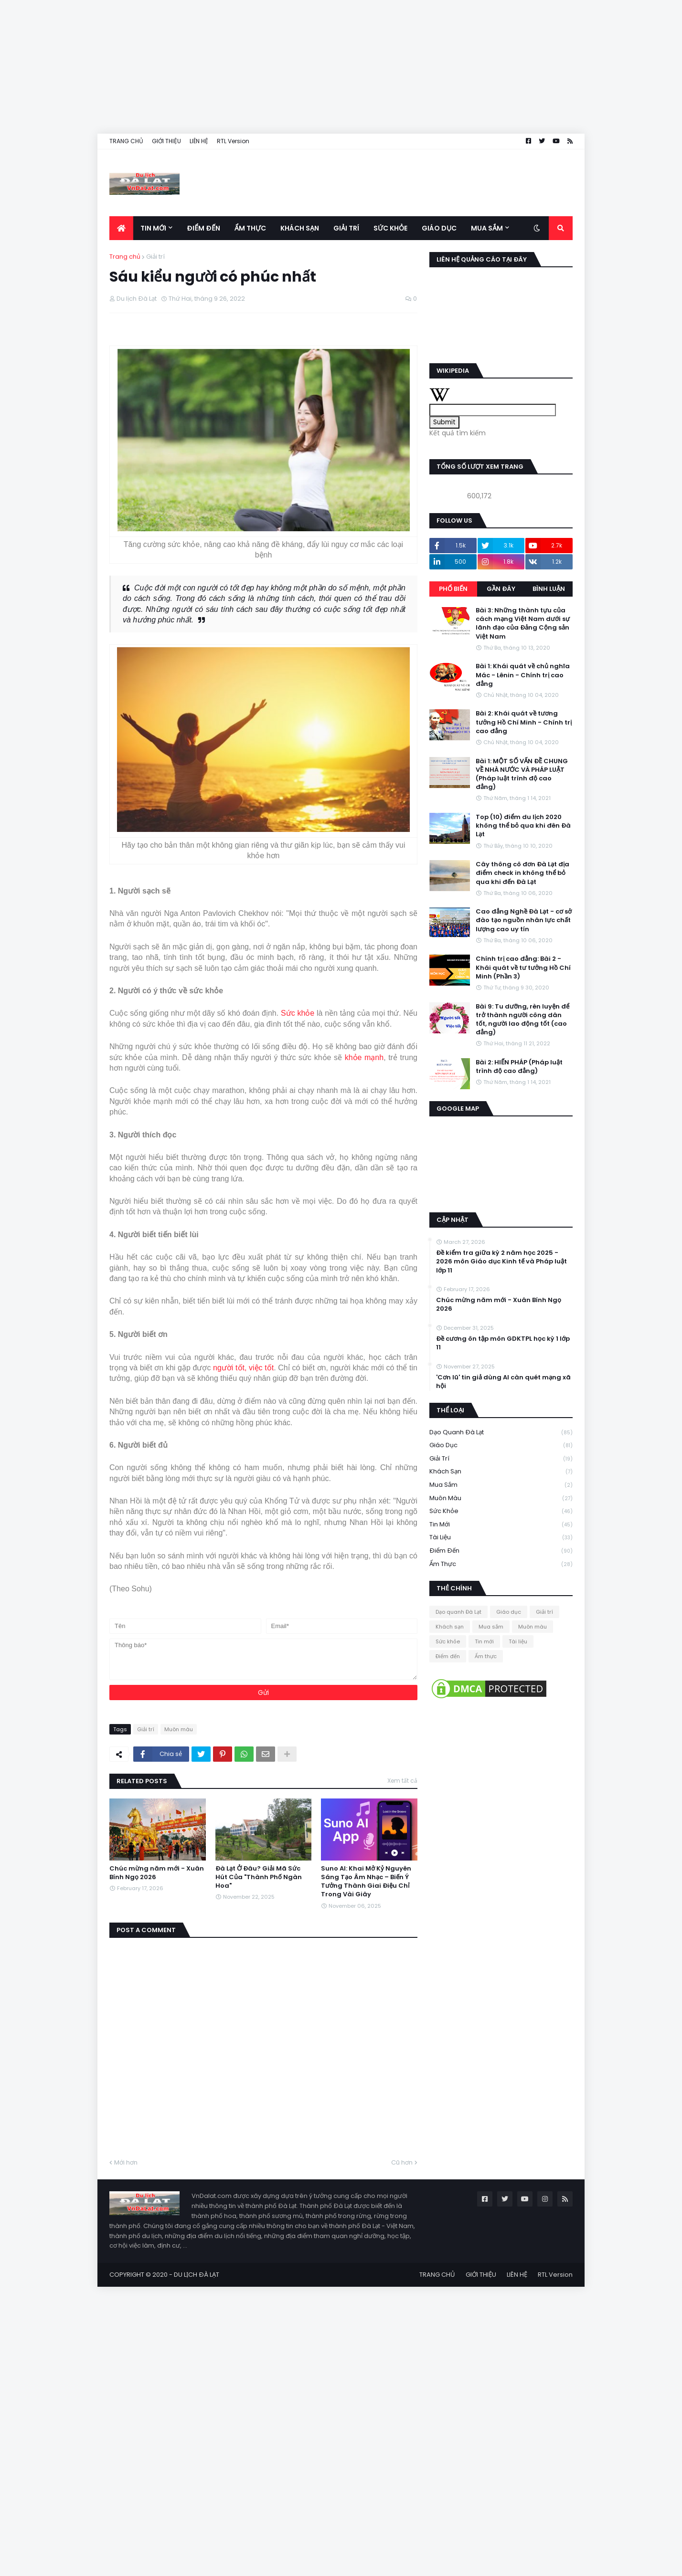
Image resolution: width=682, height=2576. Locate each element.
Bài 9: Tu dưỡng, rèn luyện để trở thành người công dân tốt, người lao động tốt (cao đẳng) (522, 1019)
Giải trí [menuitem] (346, 228)
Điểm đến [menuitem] (203, 228)
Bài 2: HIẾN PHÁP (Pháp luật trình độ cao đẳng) (519, 1066)
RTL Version (233, 141)
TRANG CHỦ (126, 141)
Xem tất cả (402, 1781)
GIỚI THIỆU (166, 141)
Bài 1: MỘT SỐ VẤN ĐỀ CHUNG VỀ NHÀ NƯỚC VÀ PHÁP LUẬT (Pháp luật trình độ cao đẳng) (522, 774)
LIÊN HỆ (199, 141)
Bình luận (549, 588)
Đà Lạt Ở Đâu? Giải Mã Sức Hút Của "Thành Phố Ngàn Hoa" (258, 1877)
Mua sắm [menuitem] (487, 228)
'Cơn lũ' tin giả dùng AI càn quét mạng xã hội (503, 1381)
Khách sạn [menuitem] (299, 228)
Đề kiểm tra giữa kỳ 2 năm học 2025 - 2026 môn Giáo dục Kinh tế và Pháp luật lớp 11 (501, 1261)
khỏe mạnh (364, 1057)
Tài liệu (501, 1538)
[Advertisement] (286, 67)
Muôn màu (178, 1729)
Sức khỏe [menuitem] (390, 228)
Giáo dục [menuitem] (439, 228)
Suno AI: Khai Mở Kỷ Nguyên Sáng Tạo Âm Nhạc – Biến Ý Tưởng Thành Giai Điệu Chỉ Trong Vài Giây (366, 1881)
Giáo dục (501, 1445)
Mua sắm (501, 1485)
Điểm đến (501, 1551)
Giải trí (155, 256)
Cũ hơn (402, 2162)
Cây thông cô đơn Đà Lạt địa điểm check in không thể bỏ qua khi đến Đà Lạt (522, 873)
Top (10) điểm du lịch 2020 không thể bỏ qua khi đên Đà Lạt (523, 826)
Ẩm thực (501, 1564)
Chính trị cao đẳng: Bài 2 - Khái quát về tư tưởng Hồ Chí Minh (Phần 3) (523, 967)
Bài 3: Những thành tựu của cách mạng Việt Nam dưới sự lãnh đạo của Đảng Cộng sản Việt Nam (523, 623)
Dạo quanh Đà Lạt (501, 1433)
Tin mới (501, 1525)
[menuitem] (121, 228)
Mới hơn (126, 2162)
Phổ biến (453, 588)
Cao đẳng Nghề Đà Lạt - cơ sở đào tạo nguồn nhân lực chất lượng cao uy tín (524, 920)
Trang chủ (124, 256)
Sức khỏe (297, 1013)
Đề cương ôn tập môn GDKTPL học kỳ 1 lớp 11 (503, 1343)
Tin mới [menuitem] (153, 228)
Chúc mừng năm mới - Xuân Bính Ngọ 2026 (156, 1873)
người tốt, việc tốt (243, 1368)
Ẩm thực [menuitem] (250, 228)
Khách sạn (501, 1472)
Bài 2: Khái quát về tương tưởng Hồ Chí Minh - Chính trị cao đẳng (524, 722)
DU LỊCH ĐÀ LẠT (196, 2274)
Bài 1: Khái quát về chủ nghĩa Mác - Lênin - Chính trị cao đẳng (523, 675)
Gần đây (501, 588)
